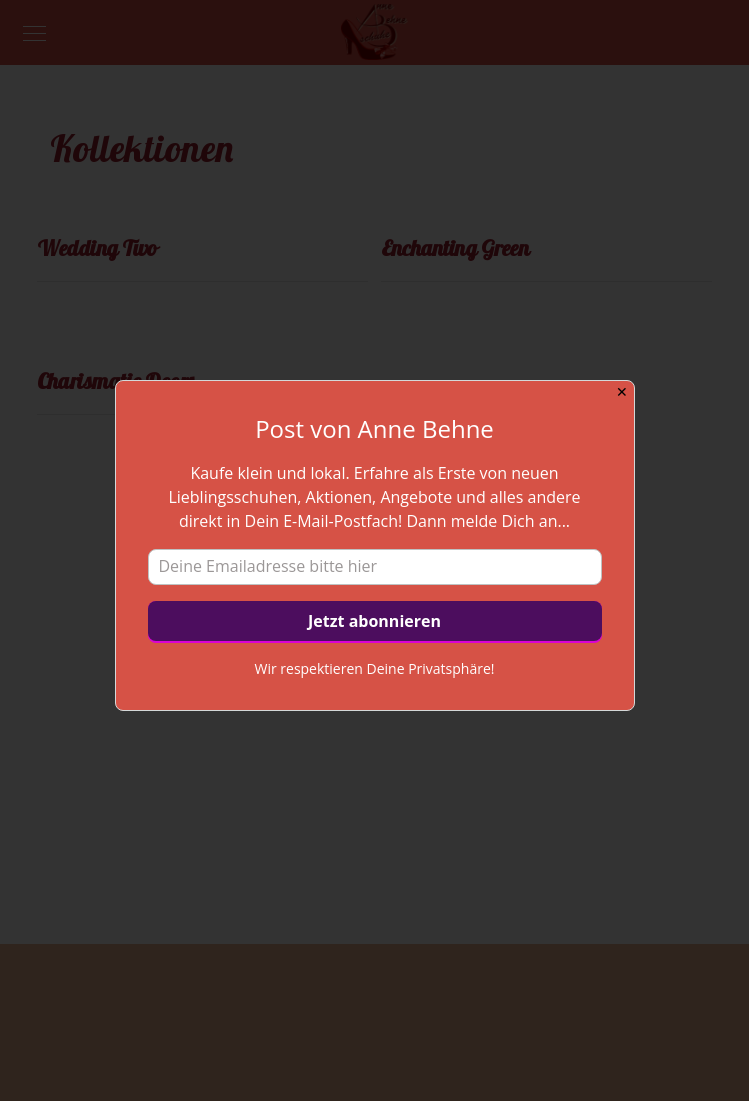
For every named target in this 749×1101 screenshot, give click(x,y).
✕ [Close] (622, 392)
